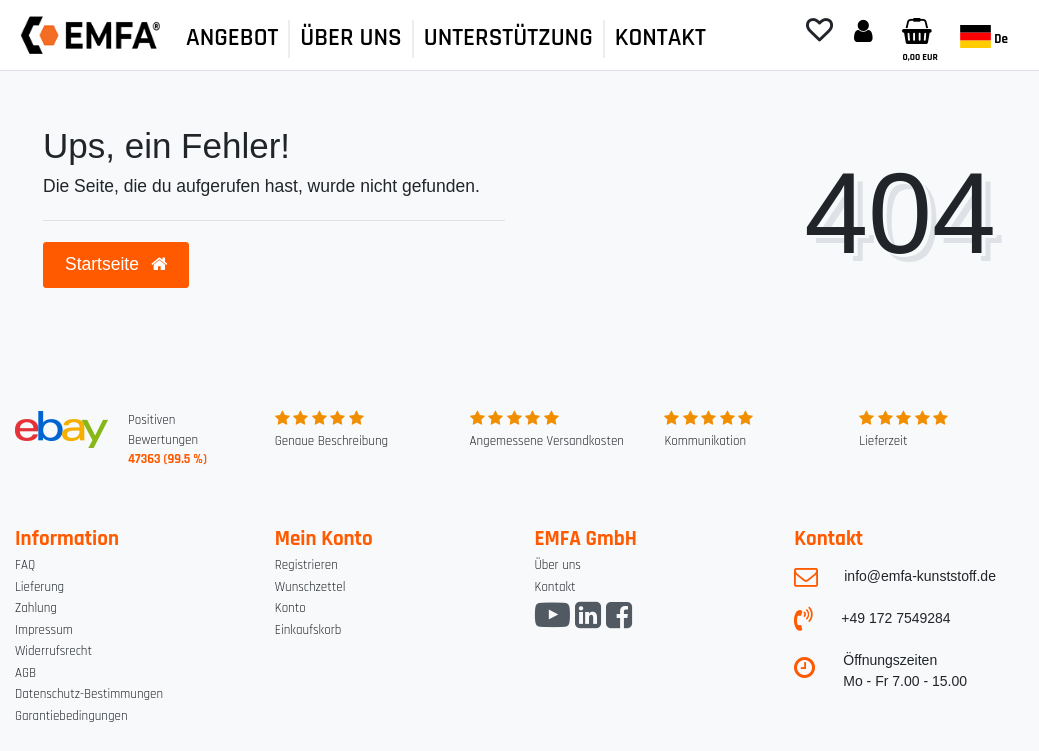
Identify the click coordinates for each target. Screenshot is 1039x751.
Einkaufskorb (308, 630)
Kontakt (555, 587)
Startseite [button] (116, 264)
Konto (290, 608)
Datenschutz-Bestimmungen (89, 694)
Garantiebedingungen (71, 716)
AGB (25, 673)
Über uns (558, 565)
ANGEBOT (232, 38)
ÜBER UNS (350, 38)
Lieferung (39, 587)
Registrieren (306, 565)
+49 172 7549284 (895, 618)
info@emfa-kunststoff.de (920, 576)
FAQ (25, 565)
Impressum (44, 630)
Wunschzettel (310, 587)
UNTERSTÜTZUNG (508, 38)
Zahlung (36, 608)
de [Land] (984, 36)
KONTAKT (660, 38)
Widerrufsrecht (53, 651)
